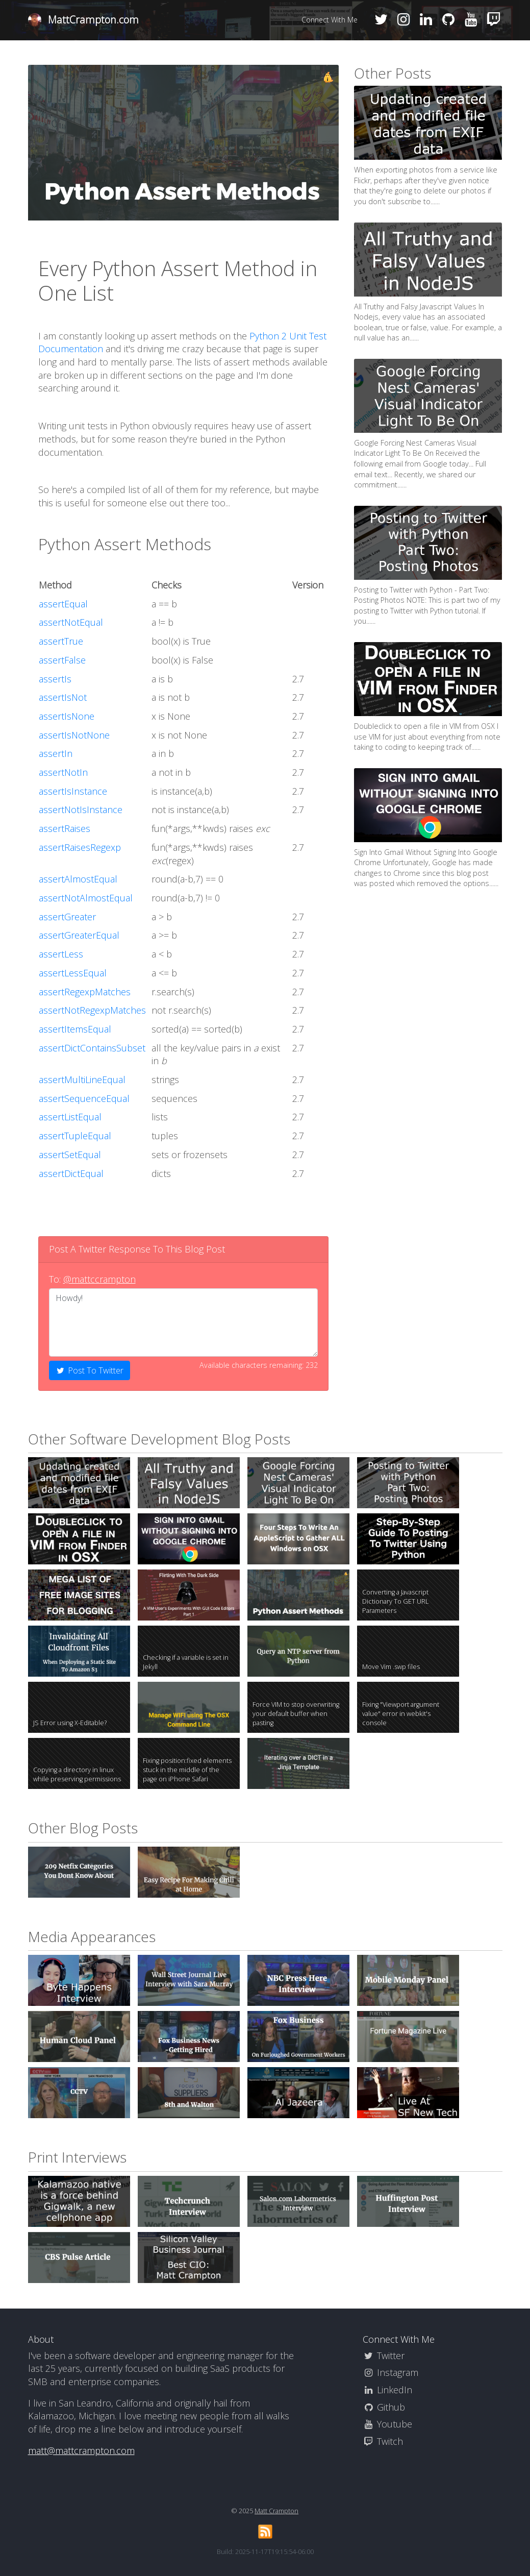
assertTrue (61, 641)
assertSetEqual (70, 1154)
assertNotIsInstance (80, 809)
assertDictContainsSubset (92, 1048)
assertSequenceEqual (84, 1098)
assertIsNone (66, 716)
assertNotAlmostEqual (86, 898)
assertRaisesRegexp (80, 847)
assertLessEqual (73, 973)
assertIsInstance (73, 791)
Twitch (383, 2441)
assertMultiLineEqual (82, 1079)
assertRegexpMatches (85, 992)
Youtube (387, 2424)
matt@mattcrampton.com (81, 2450)
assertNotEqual (71, 622)
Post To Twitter (90, 1370)
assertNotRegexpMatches (92, 1010)
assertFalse (62, 660)
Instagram (390, 2372)
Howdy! (183, 1322)
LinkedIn (387, 2390)
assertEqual (63, 604)
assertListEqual (70, 1117)
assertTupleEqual (75, 1136)
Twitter (384, 2355)
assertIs (55, 679)
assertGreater (67, 917)
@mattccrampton (99, 1279)
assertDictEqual (71, 1173)
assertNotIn (63, 772)
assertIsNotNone (74, 735)
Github (384, 2407)
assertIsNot (63, 697)
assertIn (55, 753)
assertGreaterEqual (79, 935)
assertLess (61, 954)
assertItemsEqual (75, 1029)
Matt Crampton (276, 2511)
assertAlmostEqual (78, 879)
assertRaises (64, 828)
